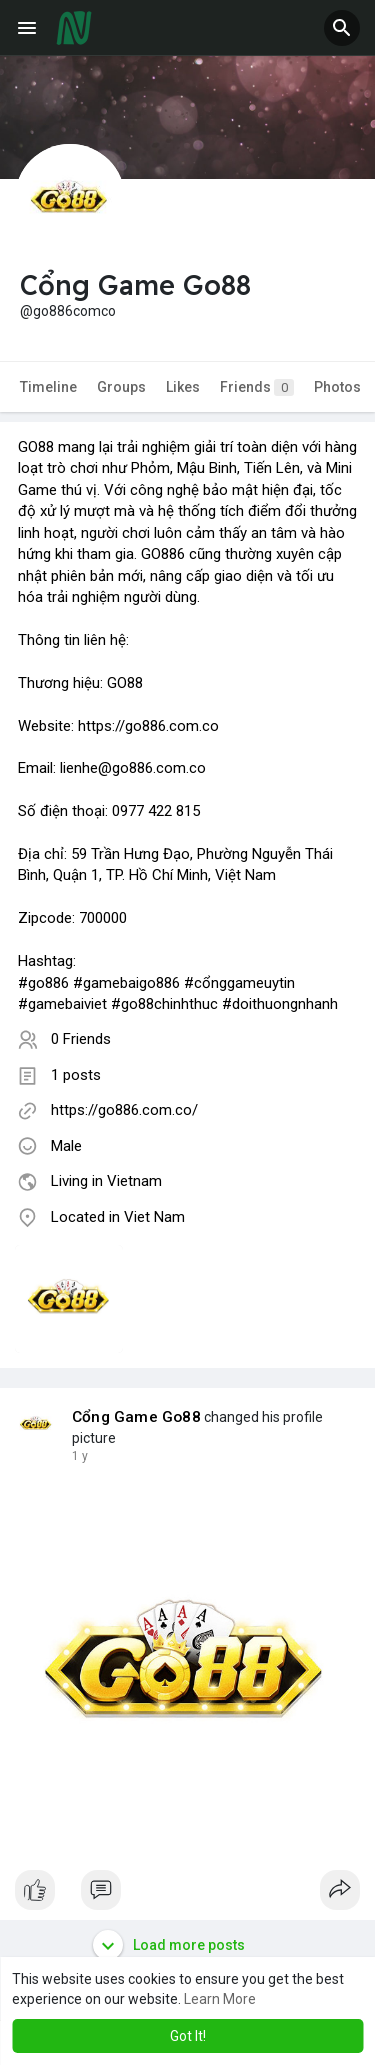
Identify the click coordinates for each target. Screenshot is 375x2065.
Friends (257, 387)
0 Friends (81, 1039)
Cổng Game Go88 (136, 1417)
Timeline (48, 387)
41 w (85, 1456)
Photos (337, 387)
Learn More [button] (220, 1999)
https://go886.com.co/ (124, 1110)
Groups (121, 387)
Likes (183, 387)
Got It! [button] (188, 2036)
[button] (342, 28)
